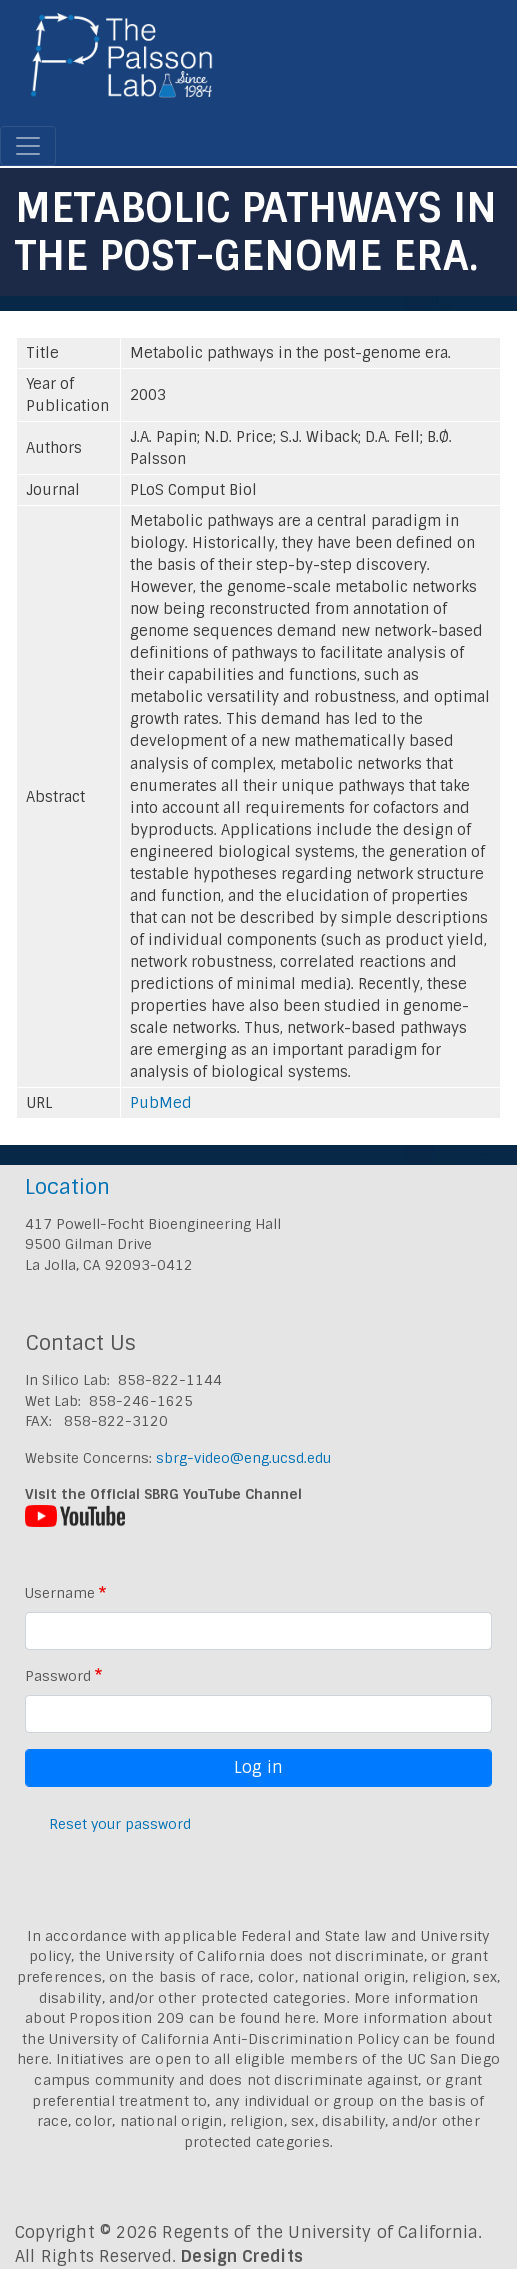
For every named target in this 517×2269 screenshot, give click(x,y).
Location (67, 1186)
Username (60, 1593)
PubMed (161, 1103)
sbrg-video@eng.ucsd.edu (243, 1458)
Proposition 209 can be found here (192, 2018)
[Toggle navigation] (28, 146)
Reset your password (120, 1824)
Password (58, 1676)
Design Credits (242, 2256)
